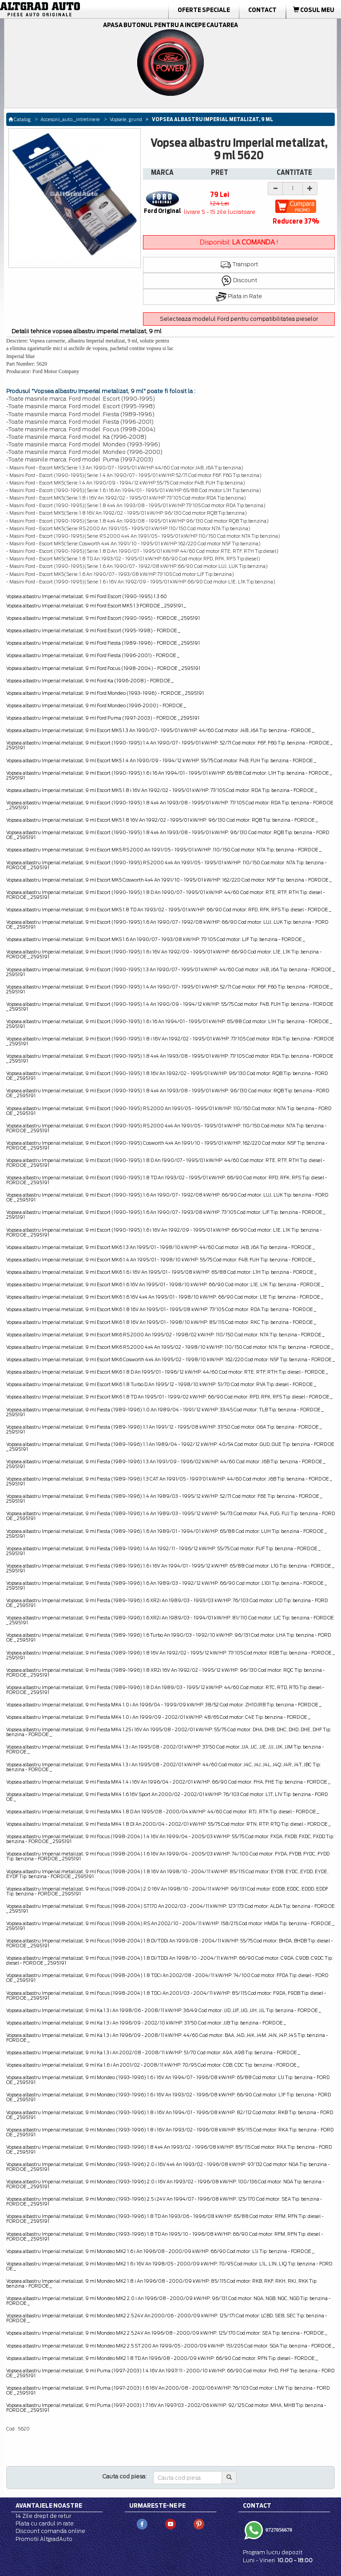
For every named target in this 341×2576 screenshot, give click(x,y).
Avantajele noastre (49, 2505)
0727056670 (278, 2530)
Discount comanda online (50, 2531)
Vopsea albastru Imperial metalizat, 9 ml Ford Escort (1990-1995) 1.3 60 (86, 596)
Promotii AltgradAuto (44, 2539)
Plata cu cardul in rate (45, 2523)
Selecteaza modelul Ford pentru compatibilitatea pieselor (239, 318)
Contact (262, 9)
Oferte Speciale (204, 9)
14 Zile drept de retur (43, 2516)
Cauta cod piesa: (125, 2476)
